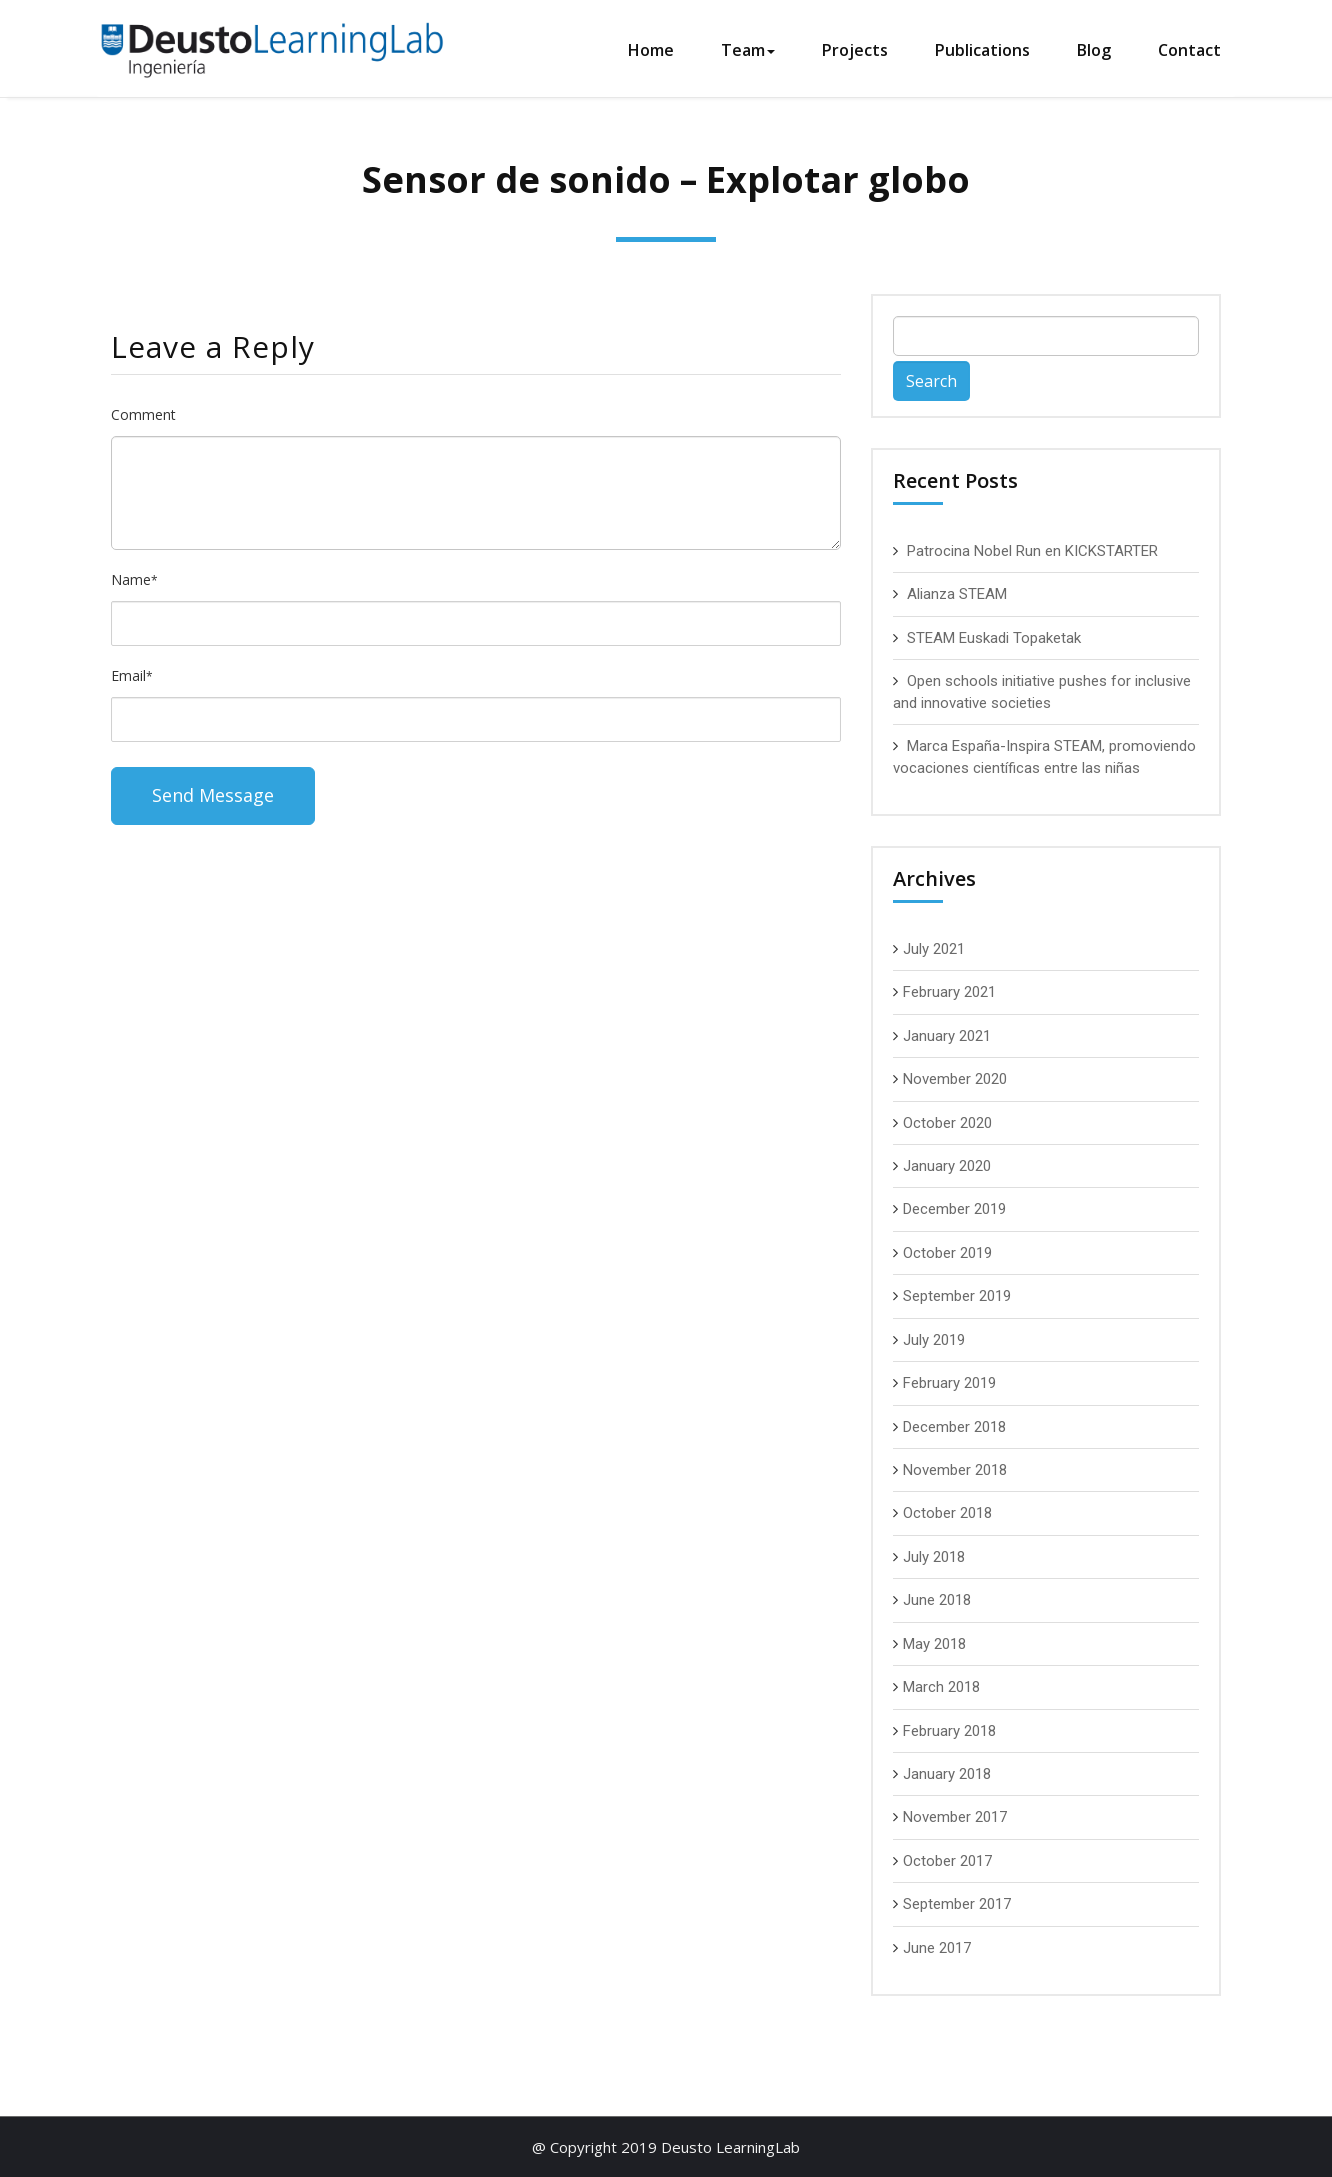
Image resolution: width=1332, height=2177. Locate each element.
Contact (1189, 50)
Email (132, 675)
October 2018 (947, 1513)
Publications (982, 50)
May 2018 (934, 1644)
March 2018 (941, 1687)
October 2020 (947, 1123)
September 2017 (957, 1904)
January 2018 (947, 1774)
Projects (855, 50)
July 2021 (934, 949)
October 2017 (947, 1861)
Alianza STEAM (957, 594)
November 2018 (955, 1470)
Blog (1094, 50)
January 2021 (947, 1036)
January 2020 (947, 1166)
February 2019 (949, 1383)
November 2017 (955, 1817)
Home (651, 50)
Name (134, 579)
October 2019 (947, 1253)
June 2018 (937, 1600)
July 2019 (934, 1340)
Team (748, 50)
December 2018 (954, 1427)
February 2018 (949, 1731)
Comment (143, 414)
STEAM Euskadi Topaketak (994, 638)
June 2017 (937, 1948)
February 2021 (949, 992)
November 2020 (955, 1079)
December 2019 (954, 1209)
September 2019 (957, 1296)
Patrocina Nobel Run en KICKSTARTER (1032, 551)
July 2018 (934, 1557)
